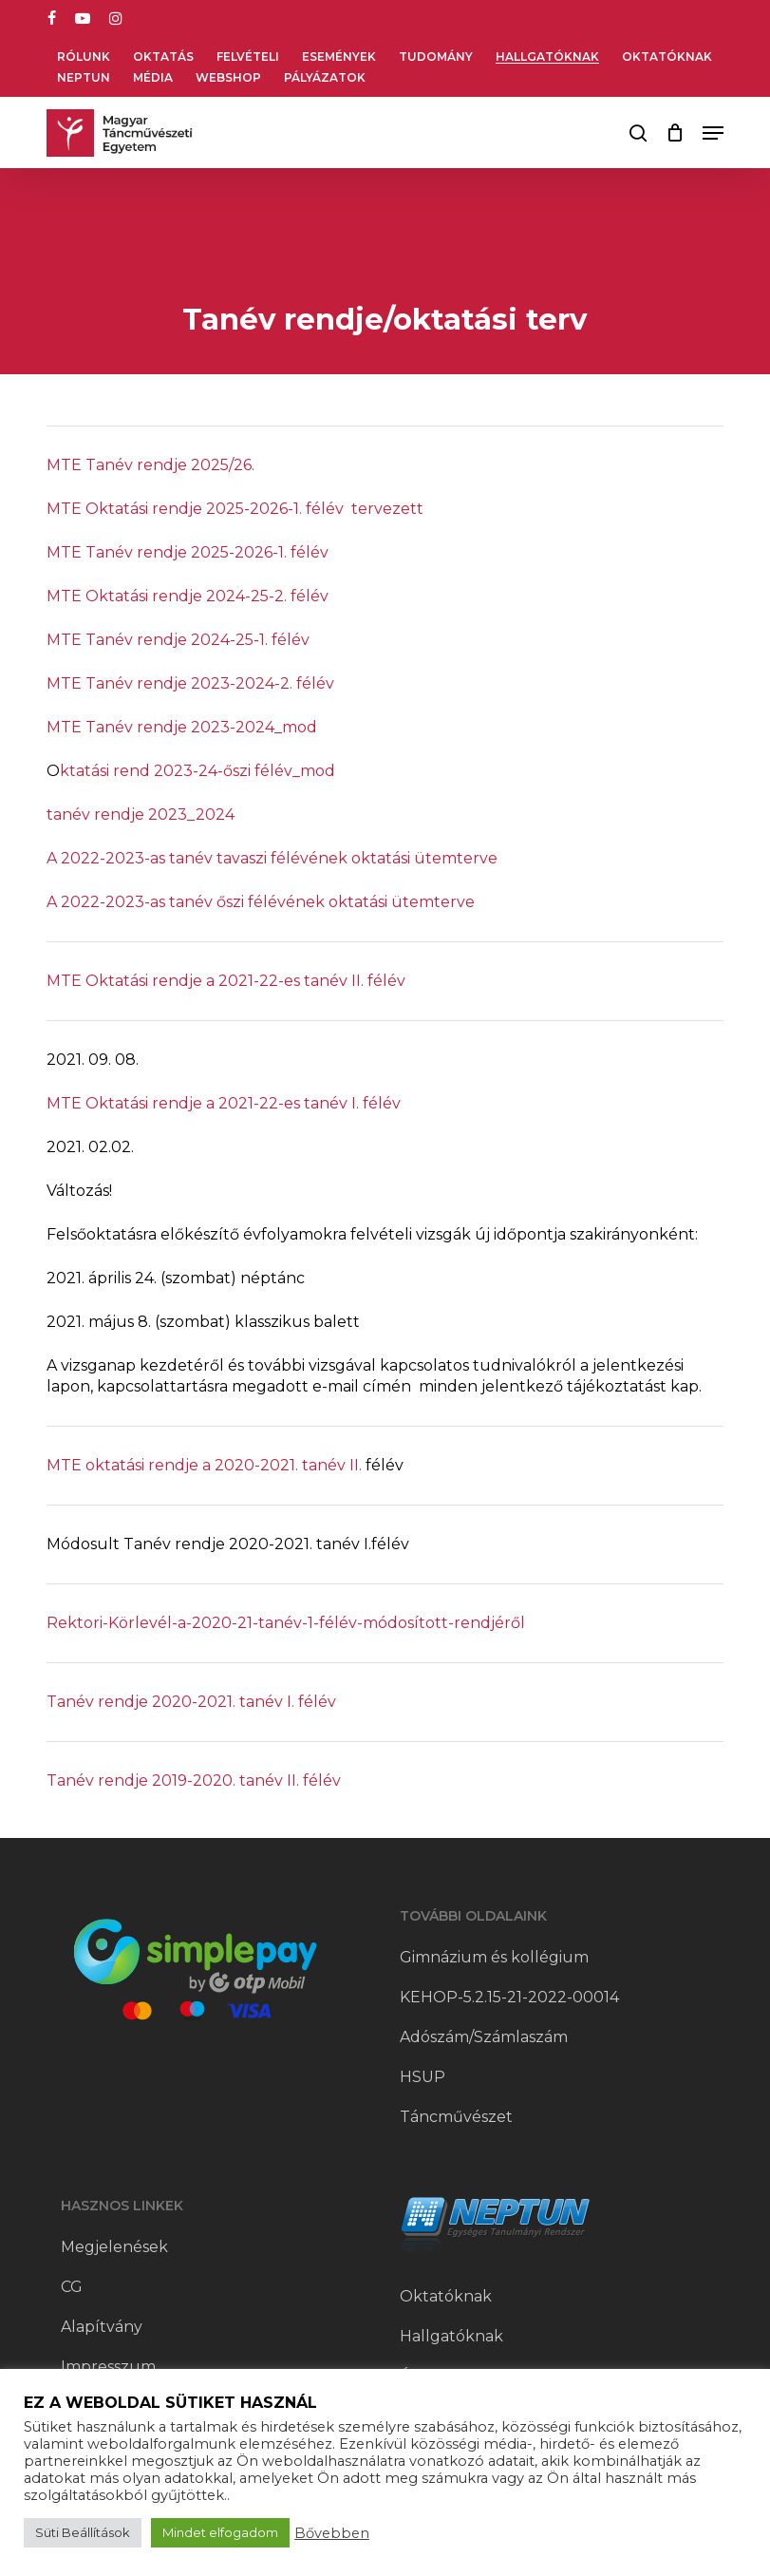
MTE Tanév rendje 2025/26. (150, 465)
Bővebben (331, 2533)
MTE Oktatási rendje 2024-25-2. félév (188, 596)
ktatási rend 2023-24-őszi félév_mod (197, 771)
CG (72, 2287)
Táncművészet (456, 2117)
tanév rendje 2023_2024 (141, 814)
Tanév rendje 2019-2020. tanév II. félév (194, 1780)
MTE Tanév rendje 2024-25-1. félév (178, 640)
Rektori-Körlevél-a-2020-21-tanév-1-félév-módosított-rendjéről (286, 1623)
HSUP (422, 2077)
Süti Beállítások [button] (82, 2532)
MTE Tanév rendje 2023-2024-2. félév (190, 683)
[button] (713, 132)
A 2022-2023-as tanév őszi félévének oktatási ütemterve (261, 902)
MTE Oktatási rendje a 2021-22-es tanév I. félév (224, 1103)
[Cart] (674, 133)
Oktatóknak (446, 2296)
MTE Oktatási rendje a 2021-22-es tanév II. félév (226, 981)
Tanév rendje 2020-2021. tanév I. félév (191, 1702)
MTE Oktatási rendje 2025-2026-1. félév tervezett (235, 509)
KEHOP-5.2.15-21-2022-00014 (509, 1997)
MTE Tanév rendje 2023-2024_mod (182, 727)
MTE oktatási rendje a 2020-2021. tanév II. (204, 1465)
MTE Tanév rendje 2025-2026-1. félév (188, 552)
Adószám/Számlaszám (484, 2037)
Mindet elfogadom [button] (220, 2532)
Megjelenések (114, 2247)
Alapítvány (101, 2327)
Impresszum (108, 2367)
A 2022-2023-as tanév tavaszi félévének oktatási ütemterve (272, 858)
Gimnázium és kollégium (494, 1957)
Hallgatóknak (451, 2336)
